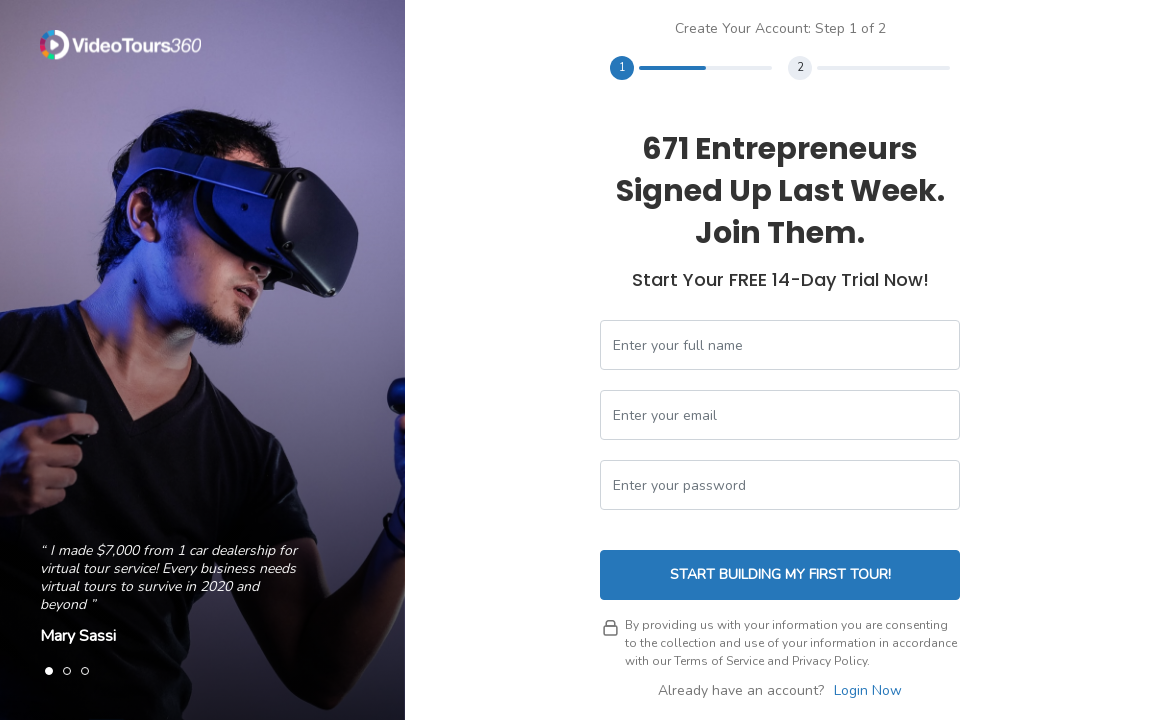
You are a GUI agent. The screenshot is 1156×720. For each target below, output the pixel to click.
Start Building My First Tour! (780, 574)
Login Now (868, 690)
